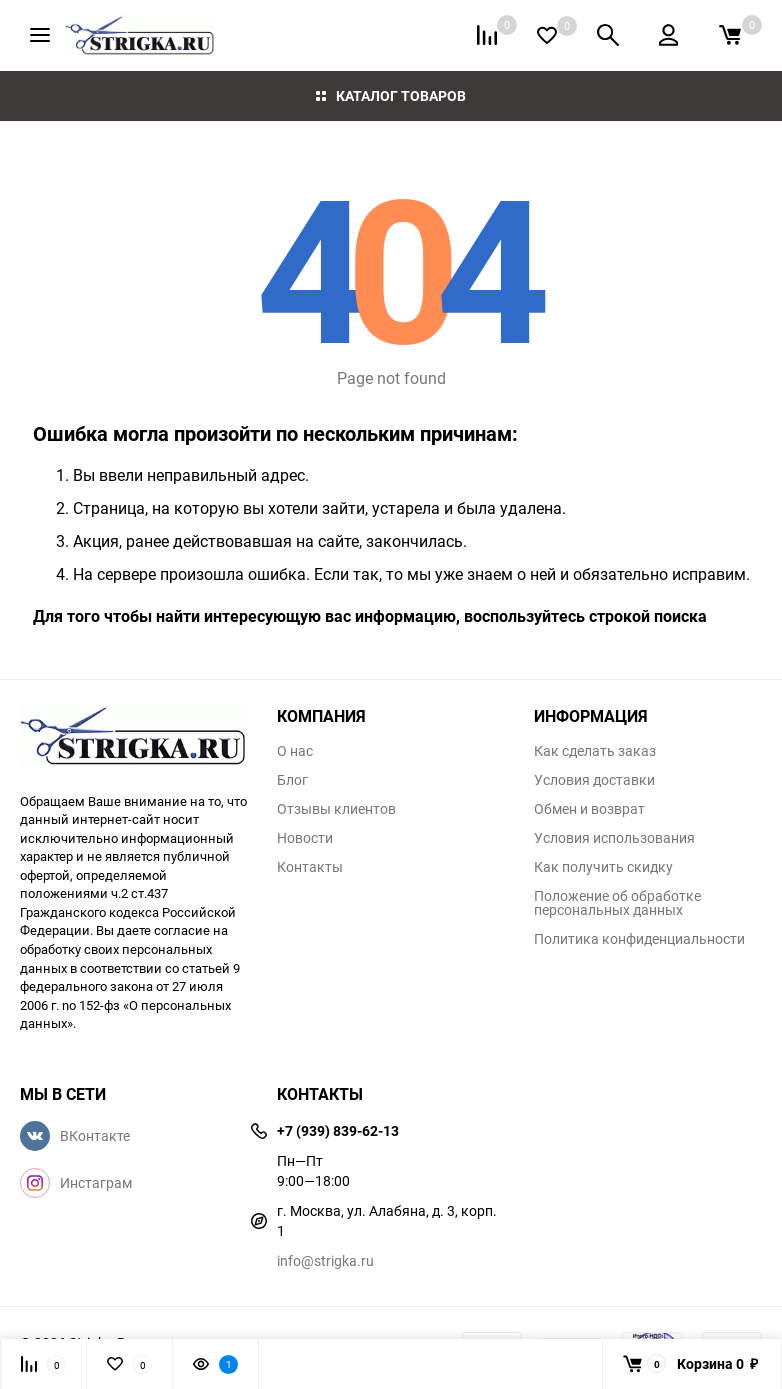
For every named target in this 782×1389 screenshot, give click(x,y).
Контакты (310, 867)
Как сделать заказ (595, 751)
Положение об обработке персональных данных (617, 903)
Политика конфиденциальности (639, 939)
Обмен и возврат (589, 809)
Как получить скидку (603, 867)
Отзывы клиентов (336, 809)
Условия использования (614, 838)
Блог (292, 780)
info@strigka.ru (325, 1260)
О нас (295, 751)
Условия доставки (594, 780)
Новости (305, 838)
